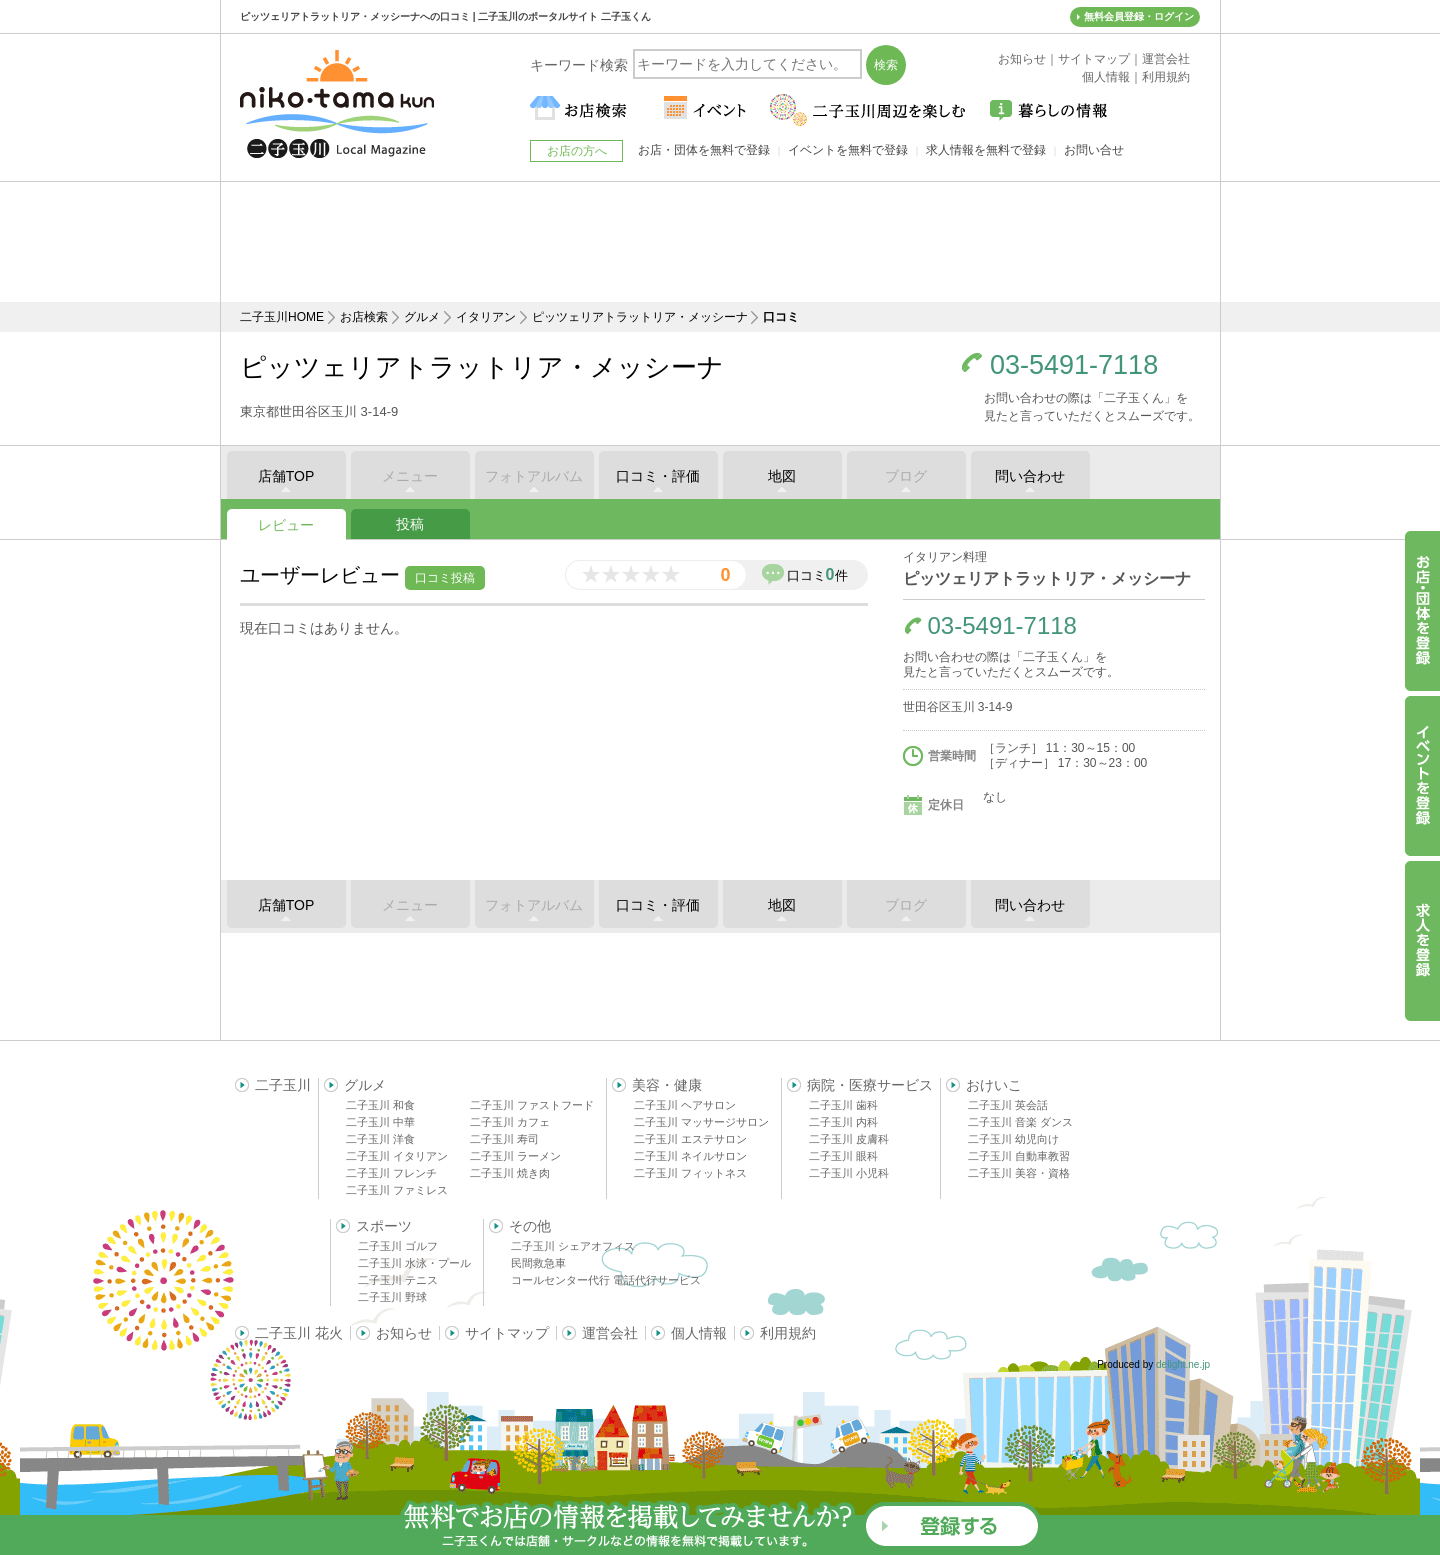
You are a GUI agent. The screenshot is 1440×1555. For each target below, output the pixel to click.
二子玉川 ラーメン (515, 1156)
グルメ (422, 317)
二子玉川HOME (282, 317)
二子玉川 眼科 (843, 1156)
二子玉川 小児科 (849, 1173)
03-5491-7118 (1074, 365)
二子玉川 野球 (392, 1297)
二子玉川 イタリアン (397, 1156)
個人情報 (699, 1333)
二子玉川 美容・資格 (1019, 1173)
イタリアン (486, 317)
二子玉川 (283, 1085)
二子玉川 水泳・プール (414, 1263)
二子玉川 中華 (380, 1122)
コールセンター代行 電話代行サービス (606, 1280)
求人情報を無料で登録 (986, 150)
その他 (530, 1226)
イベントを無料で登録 (848, 150)
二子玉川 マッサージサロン (701, 1122)
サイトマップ (507, 1333)
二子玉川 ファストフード (532, 1105)
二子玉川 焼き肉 (510, 1173)
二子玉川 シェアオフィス (573, 1246)
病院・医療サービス (870, 1085)
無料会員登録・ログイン (1139, 16)
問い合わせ (1030, 476)
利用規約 (788, 1333)
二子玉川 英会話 (1008, 1105)
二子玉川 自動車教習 (1019, 1156)
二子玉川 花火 (299, 1333)
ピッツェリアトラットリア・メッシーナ (640, 317)
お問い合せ (1094, 150)
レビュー (286, 525)
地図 (782, 476)
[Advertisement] (720, 242)
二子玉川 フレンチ (391, 1173)
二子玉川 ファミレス (397, 1190)
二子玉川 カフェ (510, 1122)
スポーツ (384, 1226)
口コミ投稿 (445, 578)
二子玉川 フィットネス (690, 1173)
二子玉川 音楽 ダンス (1020, 1122)
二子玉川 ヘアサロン (685, 1105)
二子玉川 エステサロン (690, 1139)
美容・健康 (667, 1085)
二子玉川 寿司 (504, 1139)
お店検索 (364, 317)
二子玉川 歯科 (843, 1105)
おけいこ (994, 1085)
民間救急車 (538, 1263)
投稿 (410, 524)
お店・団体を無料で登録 (704, 150)
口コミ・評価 (658, 476)
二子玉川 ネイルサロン (690, 1156)
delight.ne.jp (1183, 1364)
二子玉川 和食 (380, 1105)
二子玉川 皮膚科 (849, 1139)
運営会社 (610, 1333)
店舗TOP (286, 476)
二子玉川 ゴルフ (398, 1246)
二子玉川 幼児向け (1013, 1139)
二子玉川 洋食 (380, 1139)
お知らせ (404, 1333)
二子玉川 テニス (398, 1280)
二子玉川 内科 (843, 1122)
